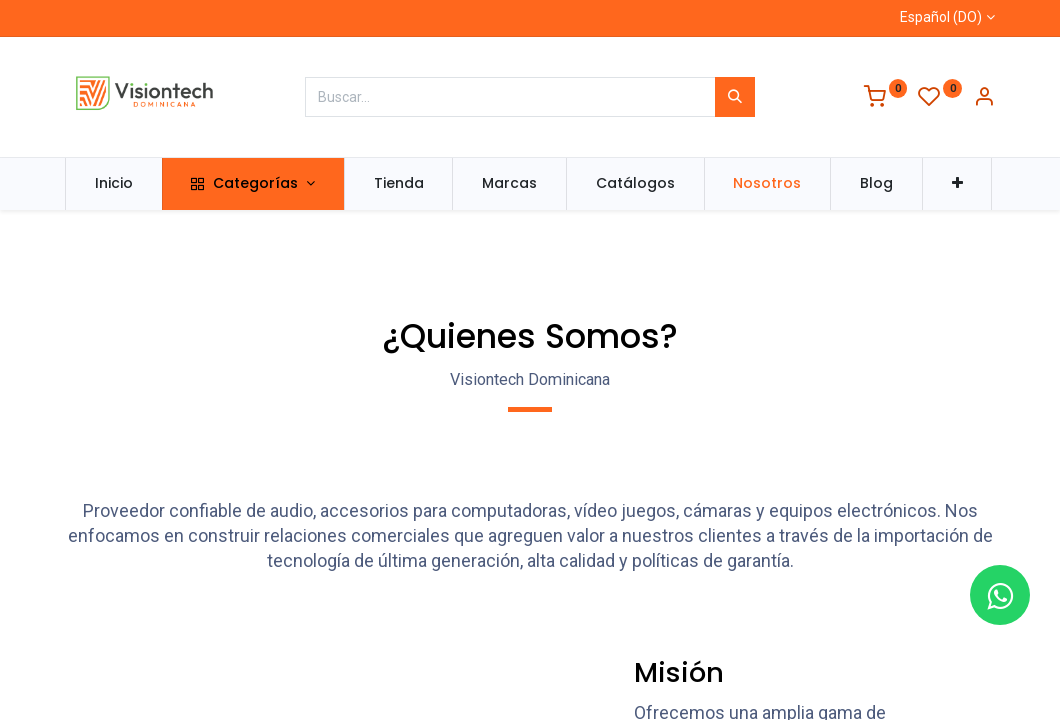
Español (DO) (941, 17)
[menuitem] (114, 184)
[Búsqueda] (735, 97)
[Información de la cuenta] (984, 99)
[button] (957, 184)
